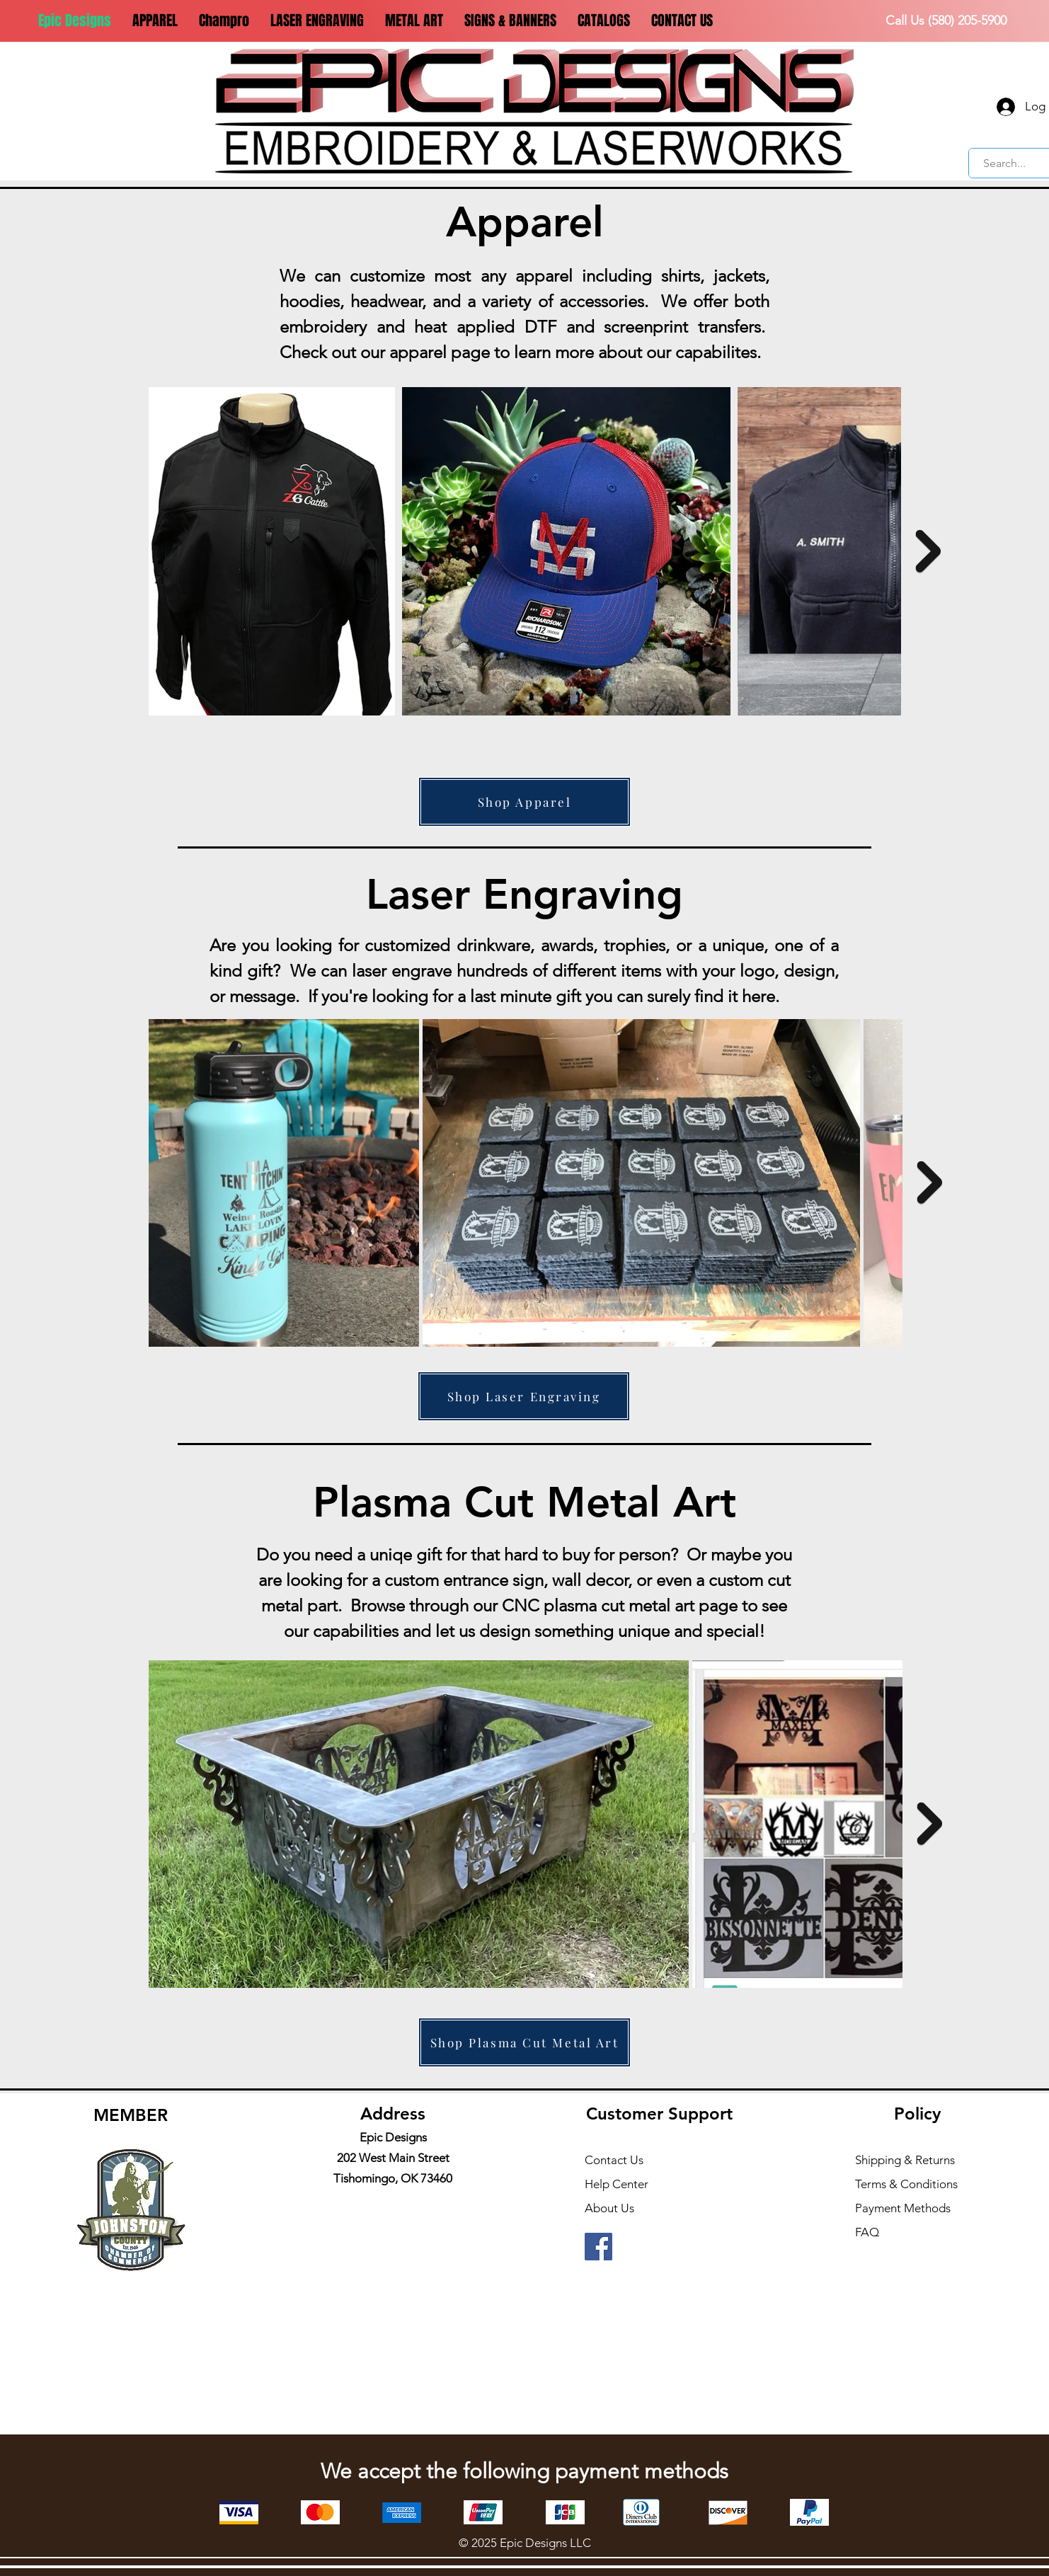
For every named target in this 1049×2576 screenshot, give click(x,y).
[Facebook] (598, 2246)
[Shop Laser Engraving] (524, 1396)
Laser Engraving (524, 893)
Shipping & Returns (905, 2160)
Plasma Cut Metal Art (524, 1501)
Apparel (525, 221)
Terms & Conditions (906, 2184)
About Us (609, 2208)
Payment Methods (904, 2208)
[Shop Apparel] (524, 802)
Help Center (616, 2184)
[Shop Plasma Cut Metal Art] (524, 2042)
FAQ (867, 2232)
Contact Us (614, 2160)
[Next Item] (928, 551)
